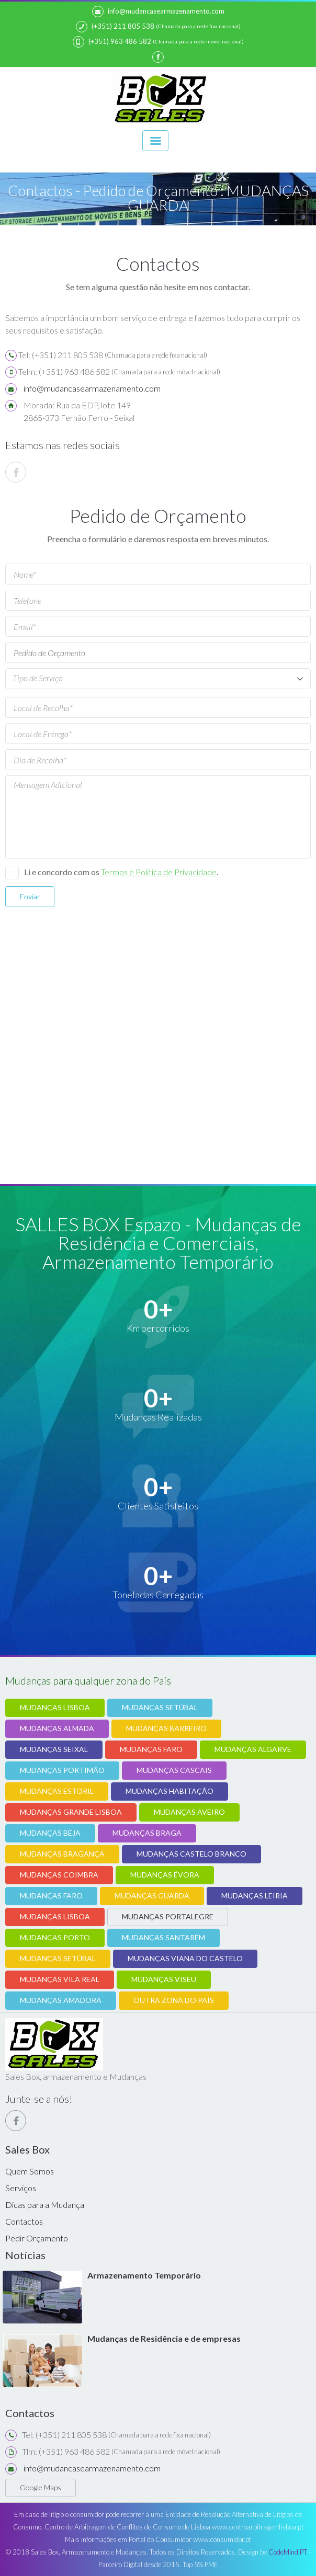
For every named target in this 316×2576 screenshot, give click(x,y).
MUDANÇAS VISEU (163, 1979)
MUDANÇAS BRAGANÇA (62, 1853)
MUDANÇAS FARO (151, 1749)
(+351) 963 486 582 (112, 42)
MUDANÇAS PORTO (55, 1937)
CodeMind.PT (287, 2552)
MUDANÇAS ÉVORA (164, 1874)
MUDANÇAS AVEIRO (189, 1811)
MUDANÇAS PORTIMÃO (62, 1770)
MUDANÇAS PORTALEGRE (167, 1916)
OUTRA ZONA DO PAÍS (173, 2000)
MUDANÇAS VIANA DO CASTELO (185, 1958)
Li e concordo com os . (121, 872)
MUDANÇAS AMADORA (60, 2000)
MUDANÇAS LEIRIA (254, 1895)
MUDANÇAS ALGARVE (253, 1749)
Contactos (24, 2221)
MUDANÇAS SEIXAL (54, 1749)
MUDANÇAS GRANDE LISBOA (71, 1811)
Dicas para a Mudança (44, 2204)
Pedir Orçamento (36, 2238)
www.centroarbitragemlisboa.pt (257, 2527)
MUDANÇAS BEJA (50, 1832)
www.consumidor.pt (222, 2539)
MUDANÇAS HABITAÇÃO (169, 1791)
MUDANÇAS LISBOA (55, 1707)
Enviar (30, 896)
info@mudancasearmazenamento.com (158, 11)
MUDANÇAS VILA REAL (59, 1979)
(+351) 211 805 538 (115, 26)
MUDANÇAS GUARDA (152, 1895)
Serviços (20, 2188)
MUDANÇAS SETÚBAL (160, 1707)
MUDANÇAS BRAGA (147, 1832)
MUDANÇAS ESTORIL (57, 1791)
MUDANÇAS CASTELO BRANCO (191, 1853)
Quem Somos (29, 2171)
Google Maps (40, 2487)
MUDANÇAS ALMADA (57, 1728)
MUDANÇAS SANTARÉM (163, 1937)
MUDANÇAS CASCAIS (174, 1770)
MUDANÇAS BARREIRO (166, 1728)
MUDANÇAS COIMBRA (59, 1874)
